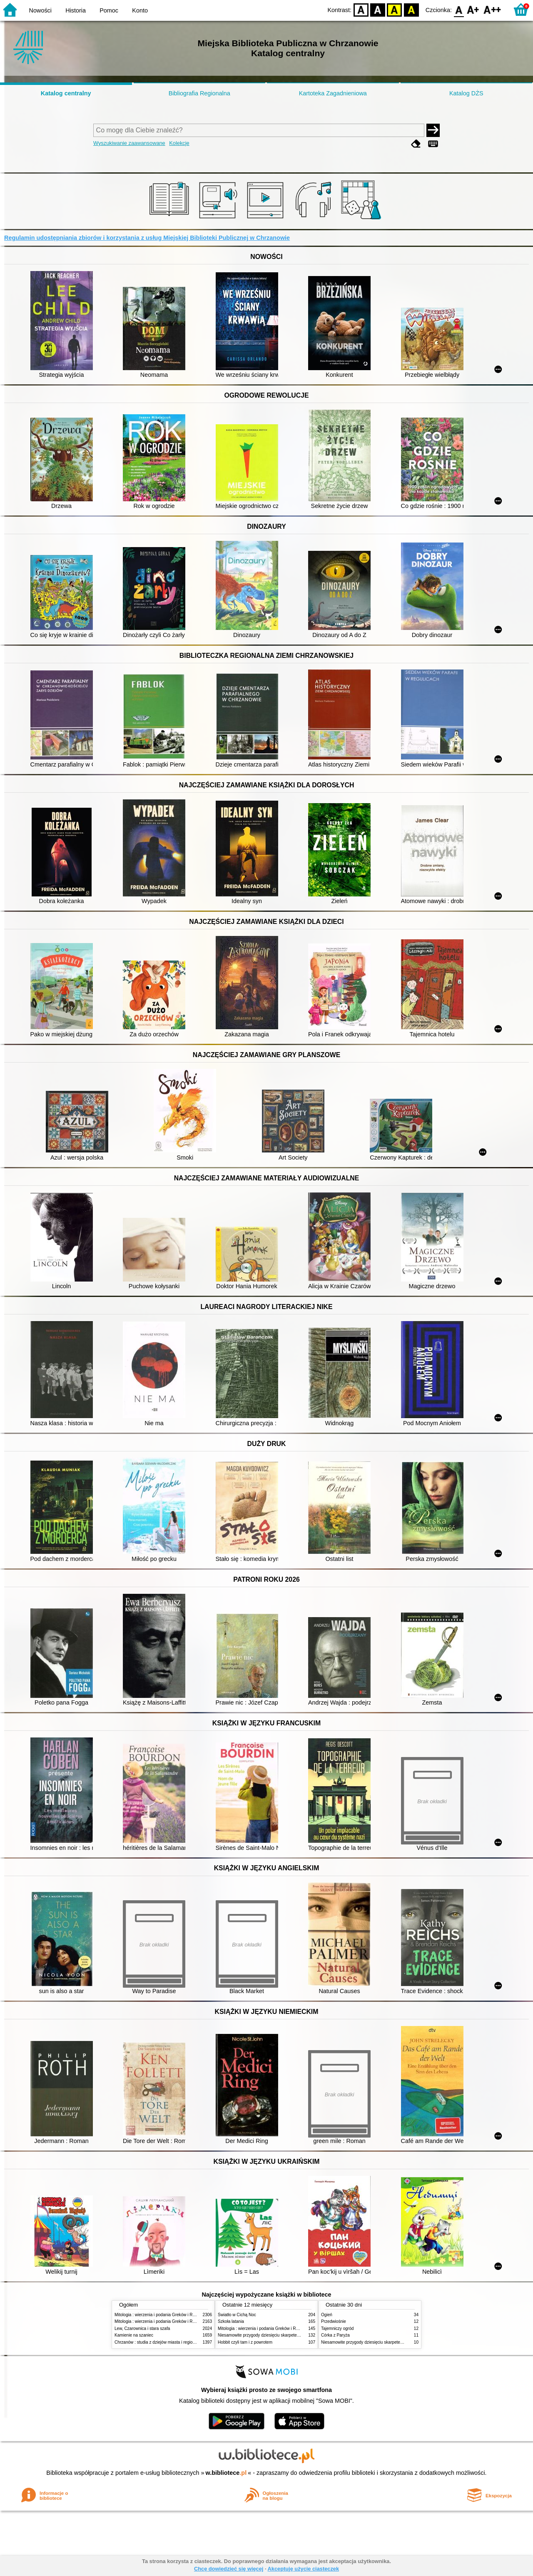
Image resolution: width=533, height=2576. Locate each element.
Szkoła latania (231, 2321)
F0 (459, 9)
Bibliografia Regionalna (199, 93)
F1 (473, 9)
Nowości (40, 10)
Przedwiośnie (333, 2321)
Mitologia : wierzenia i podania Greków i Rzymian (160, 2314)
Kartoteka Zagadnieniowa (333, 93)
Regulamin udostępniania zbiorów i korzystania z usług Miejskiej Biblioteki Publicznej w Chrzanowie (147, 237)
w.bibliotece (226, 2472)
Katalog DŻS (466, 93)
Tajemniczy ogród (337, 2328)
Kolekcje (179, 143)
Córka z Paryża (335, 2335)
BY (411, 9)
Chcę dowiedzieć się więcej (228, 2569)
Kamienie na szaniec (134, 2335)
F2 (492, 9)
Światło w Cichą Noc (237, 2314)
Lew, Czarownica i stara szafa (142, 2328)
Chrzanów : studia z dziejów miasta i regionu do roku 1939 (169, 2342)
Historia (75, 10)
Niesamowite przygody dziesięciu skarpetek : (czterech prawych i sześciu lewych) (293, 2335)
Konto (140, 10)
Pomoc (109, 10)
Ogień (326, 2314)
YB (394, 9)
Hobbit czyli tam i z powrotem (245, 2342)
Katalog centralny (66, 93)
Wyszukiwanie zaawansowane (129, 143)
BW (377, 9)
